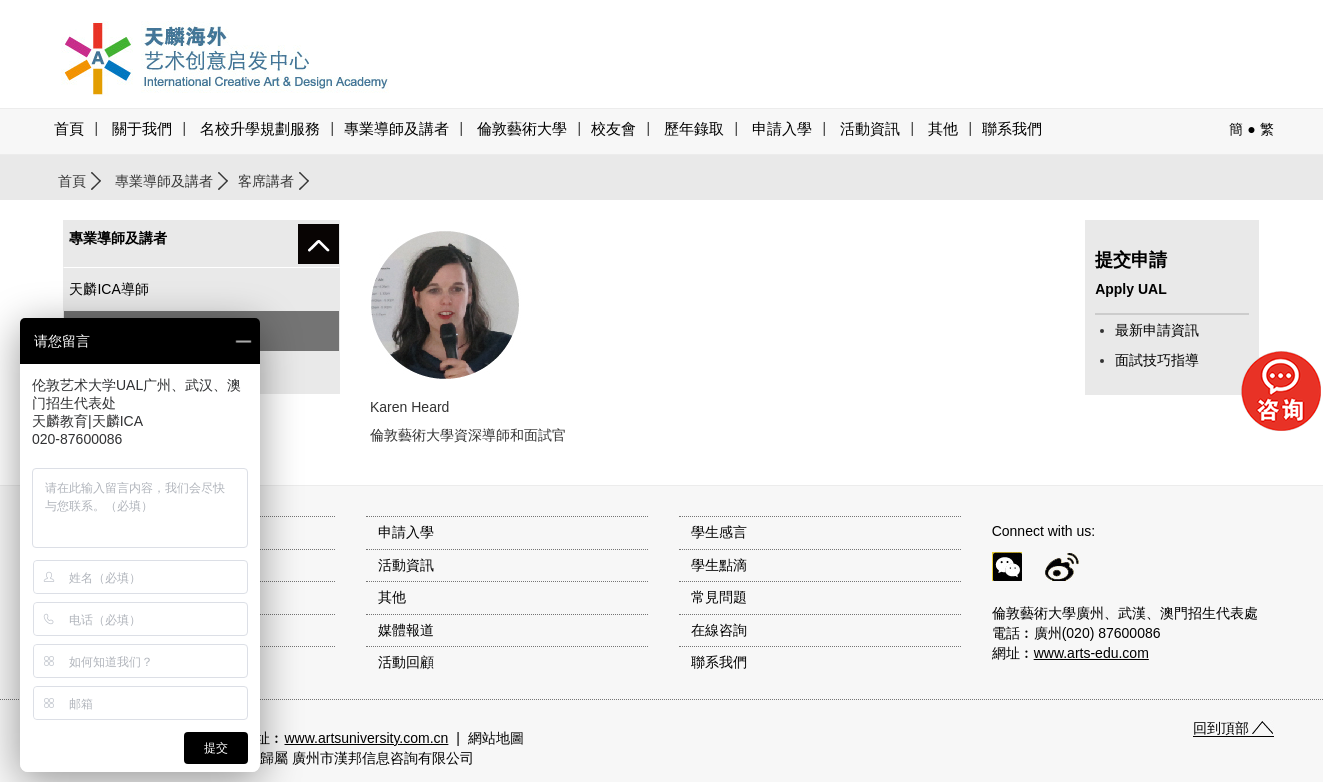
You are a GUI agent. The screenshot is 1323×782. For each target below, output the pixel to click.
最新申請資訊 (1157, 330)
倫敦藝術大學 (522, 129)
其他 (943, 129)
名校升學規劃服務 (260, 129)
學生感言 (719, 532)
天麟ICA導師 (108, 289)
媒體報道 (406, 630)
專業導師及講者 (396, 129)
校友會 (613, 129)
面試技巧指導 (1157, 360)
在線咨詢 (719, 630)
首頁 (69, 129)
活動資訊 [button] (870, 129)
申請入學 (782, 129)
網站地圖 (496, 738)
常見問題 (719, 597)
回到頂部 (1221, 728)
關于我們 (142, 129)
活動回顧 (406, 662)
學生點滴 (719, 565)
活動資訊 (406, 565)
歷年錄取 (694, 129)
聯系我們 (1012, 129)
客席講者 (266, 181)
